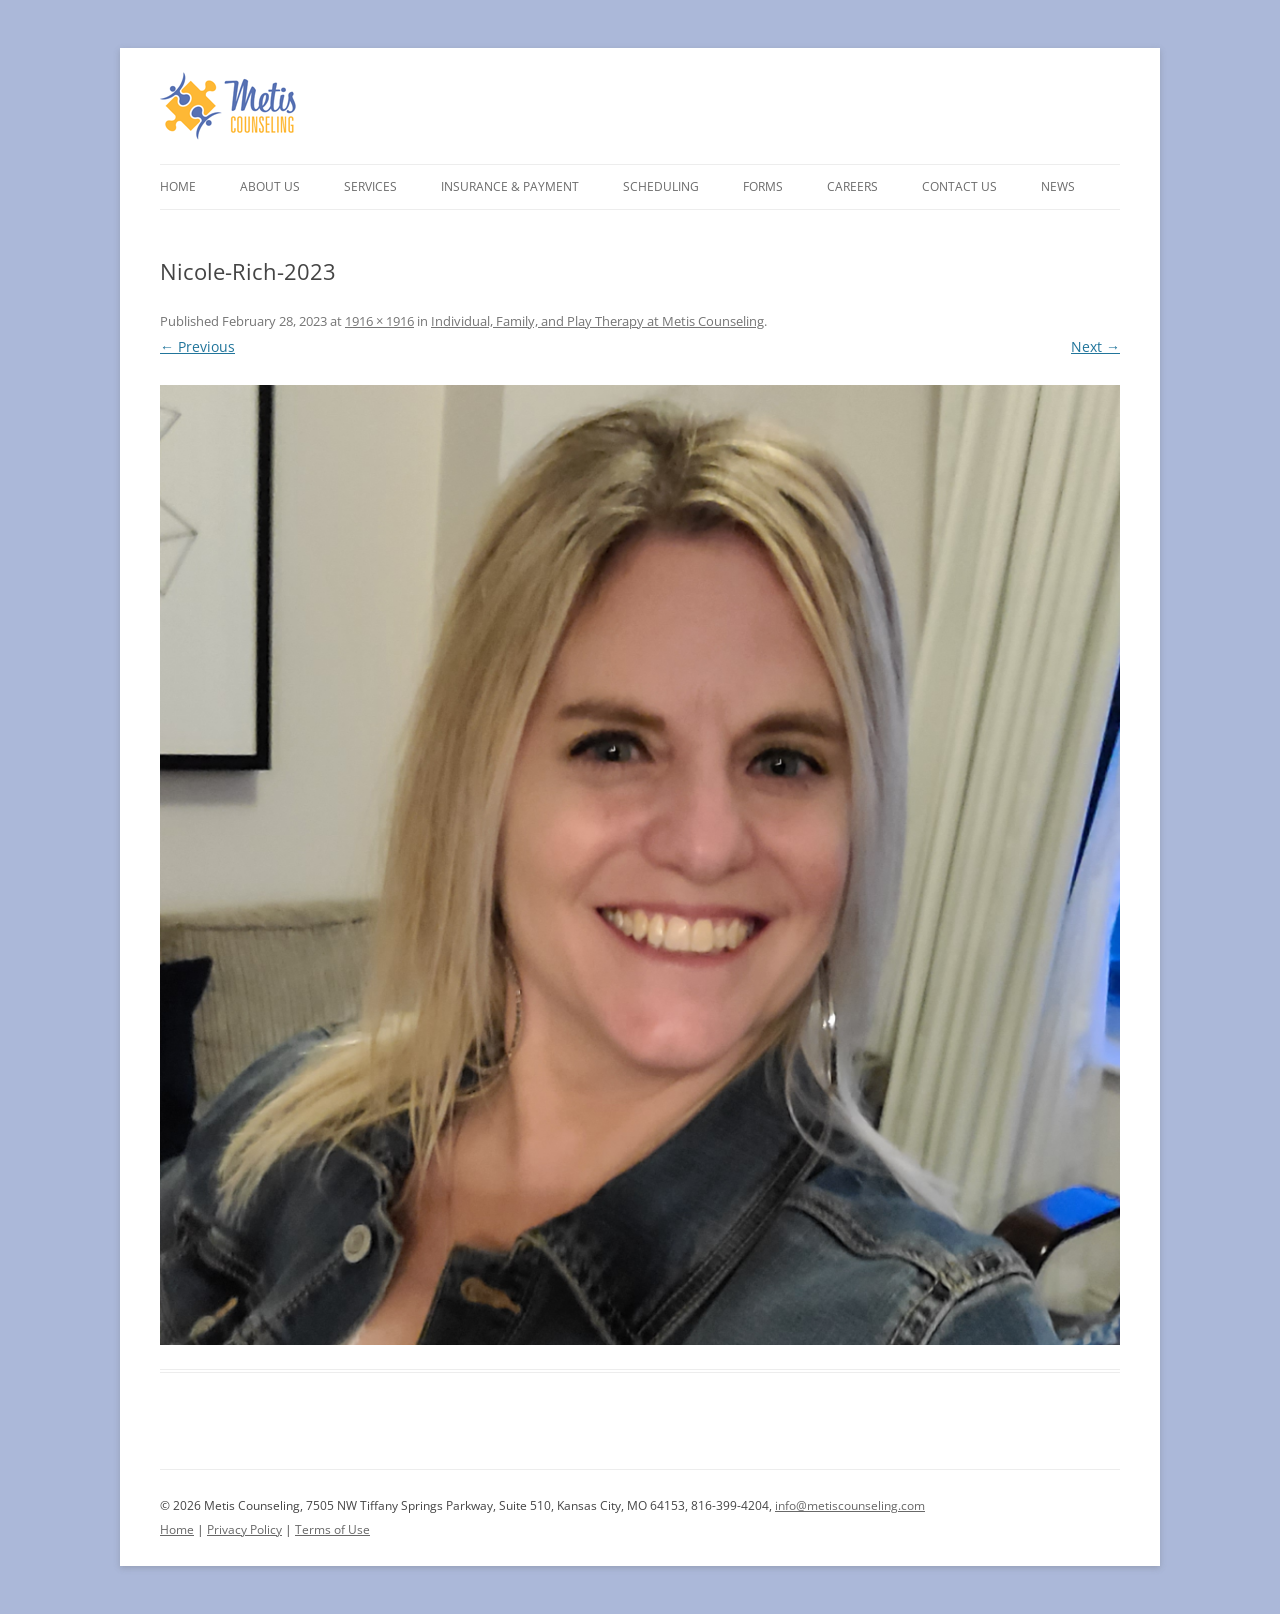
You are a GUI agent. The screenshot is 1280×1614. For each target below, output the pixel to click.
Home (178, 186)
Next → (1095, 346)
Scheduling (661, 186)
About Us (270, 186)
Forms (763, 186)
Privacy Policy (244, 1529)
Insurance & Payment (510, 186)
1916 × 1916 (379, 321)
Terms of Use (332, 1529)
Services (370, 186)
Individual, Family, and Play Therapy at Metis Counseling (597, 321)
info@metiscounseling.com (850, 1505)
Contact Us (959, 186)
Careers (852, 186)
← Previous (197, 346)
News (1058, 186)
